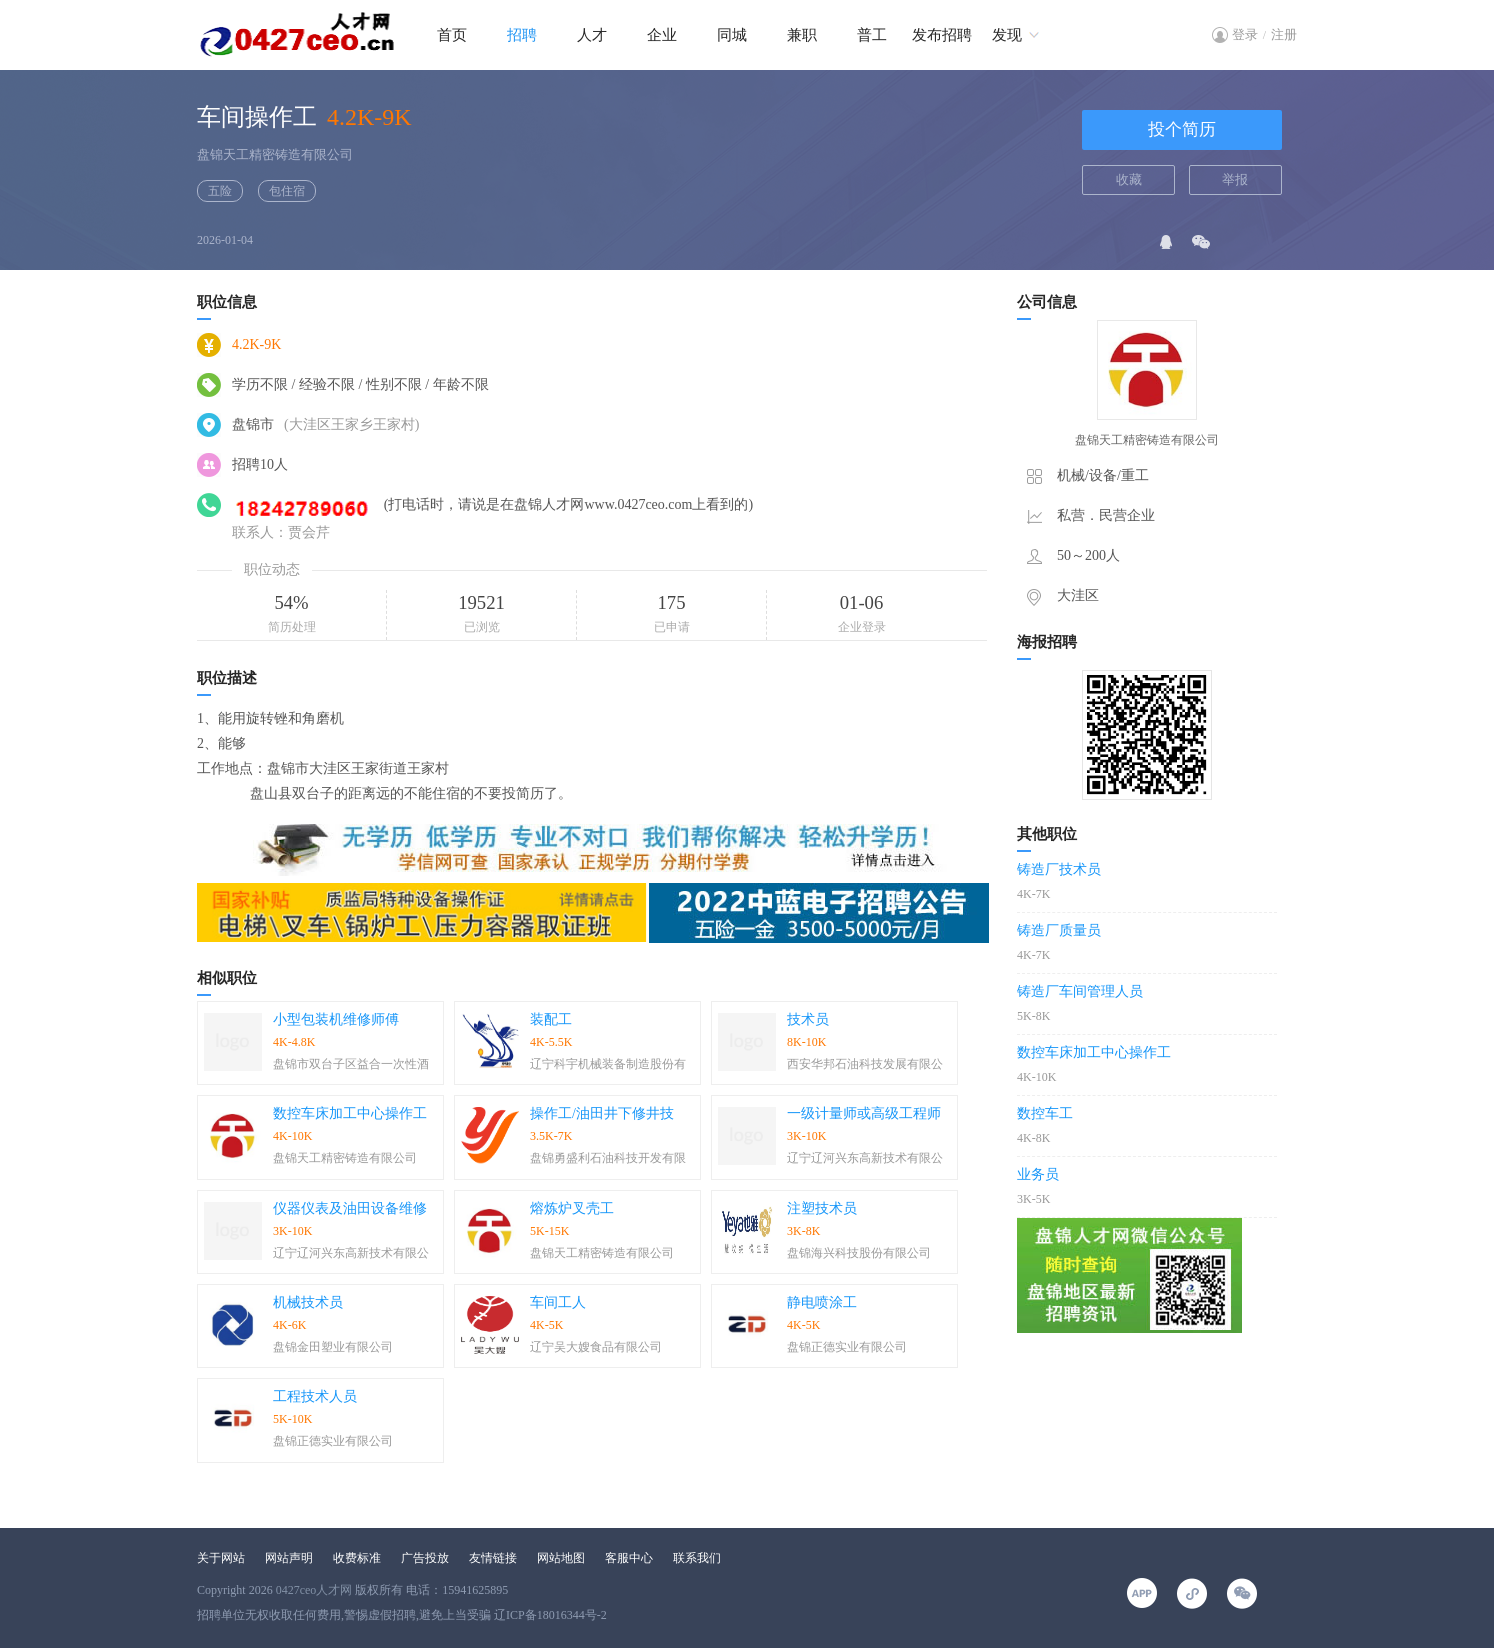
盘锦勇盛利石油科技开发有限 (608, 1158)
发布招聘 (942, 35)
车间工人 (558, 1302)
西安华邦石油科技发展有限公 (865, 1064)
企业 (662, 35)
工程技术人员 (315, 1396)
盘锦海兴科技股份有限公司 (859, 1253)
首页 (452, 35)
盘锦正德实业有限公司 (847, 1347)
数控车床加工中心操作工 (350, 1113)
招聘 (522, 35)
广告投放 (425, 1558)
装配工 (551, 1019)
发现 (1007, 35)
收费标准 (357, 1558)
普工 (872, 35)
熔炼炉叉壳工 (572, 1208)
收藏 (1129, 179)
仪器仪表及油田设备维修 (350, 1208)
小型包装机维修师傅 (336, 1019)
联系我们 (697, 1558)
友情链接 (493, 1558)
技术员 (808, 1019)
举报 (1235, 179)
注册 (1284, 34)
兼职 (802, 35)
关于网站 (221, 1558)
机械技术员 (308, 1302)
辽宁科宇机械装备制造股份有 (608, 1064)
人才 (592, 35)
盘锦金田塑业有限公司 (333, 1347)
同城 (732, 35)
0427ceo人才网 (314, 1590)
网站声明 (289, 1558)
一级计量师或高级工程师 (864, 1113)
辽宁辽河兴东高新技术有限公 (865, 1158)
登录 (1245, 34)
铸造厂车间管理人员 (1080, 991)
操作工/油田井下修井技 (602, 1113)
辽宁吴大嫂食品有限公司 (596, 1347)
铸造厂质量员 (1059, 930)
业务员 (1038, 1174)
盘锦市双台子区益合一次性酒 (351, 1064)
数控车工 (1045, 1113)
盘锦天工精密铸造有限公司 (275, 154)
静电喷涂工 (822, 1302)
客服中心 (629, 1558)
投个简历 (1182, 129)
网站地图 (561, 1558)
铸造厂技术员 (1059, 869)
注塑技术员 (822, 1208)
